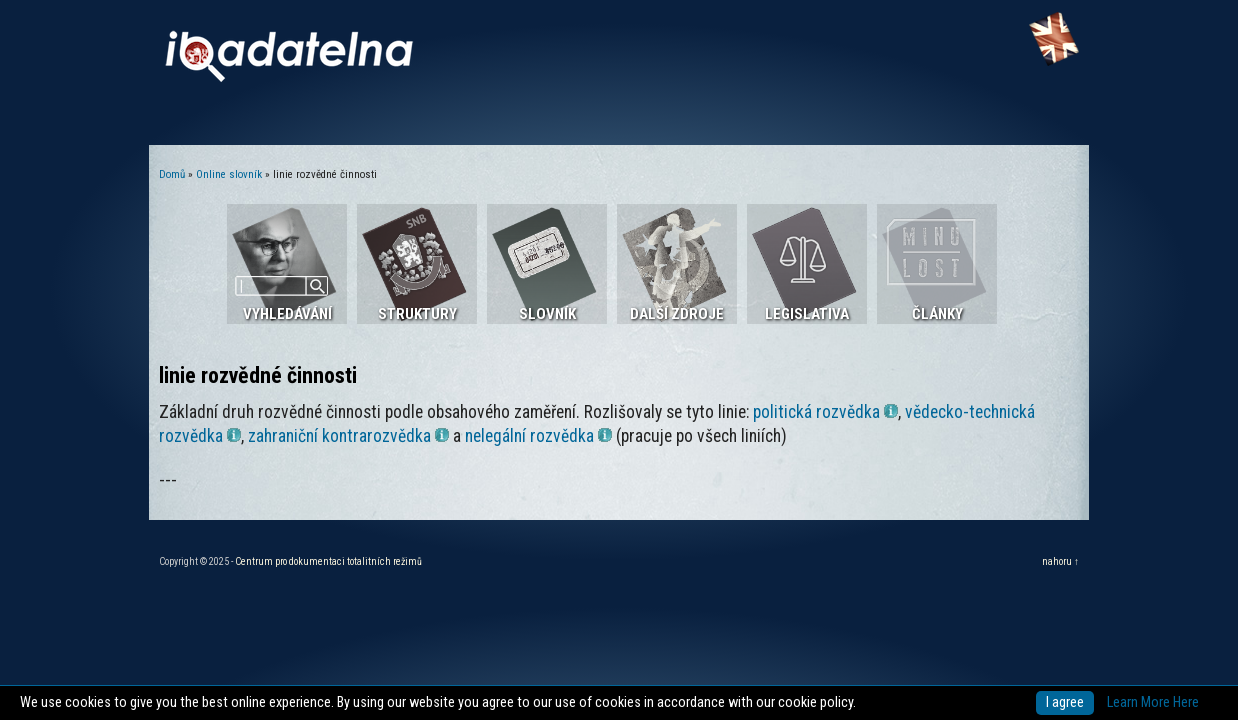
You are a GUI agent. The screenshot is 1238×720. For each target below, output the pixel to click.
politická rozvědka (825, 412)
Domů (172, 174)
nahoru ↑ (1060, 561)
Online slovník (229, 174)
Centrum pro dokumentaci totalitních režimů (328, 561)
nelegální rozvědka (538, 436)
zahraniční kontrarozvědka (348, 436)
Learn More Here (1153, 702)
